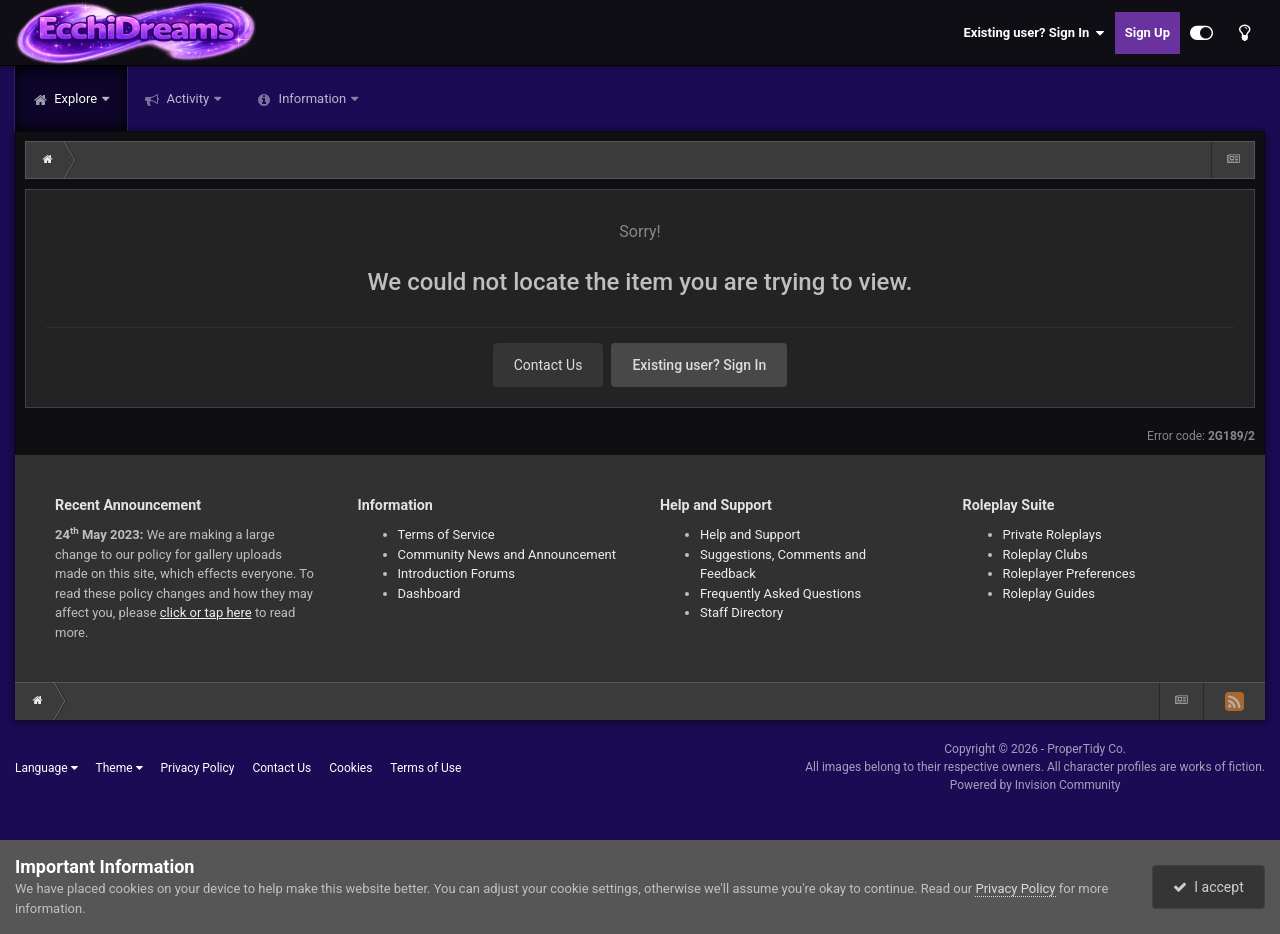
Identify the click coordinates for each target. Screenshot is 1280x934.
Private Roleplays (1052, 534)
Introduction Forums (456, 573)
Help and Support (750, 534)
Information (312, 98)
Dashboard (429, 593)
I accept (1208, 887)
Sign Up (1147, 32)
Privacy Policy (198, 768)
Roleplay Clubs (1045, 554)
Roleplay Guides (1049, 593)
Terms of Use (425, 768)
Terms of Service (446, 534)
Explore (75, 98)
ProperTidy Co (1085, 749)
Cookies (350, 768)
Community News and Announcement (507, 554)
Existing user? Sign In (1034, 33)
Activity (187, 98)
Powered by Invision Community (1035, 785)
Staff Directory (741, 612)
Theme (119, 768)
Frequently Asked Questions (780, 593)
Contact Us (548, 365)
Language (46, 768)
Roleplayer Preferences (1069, 573)
